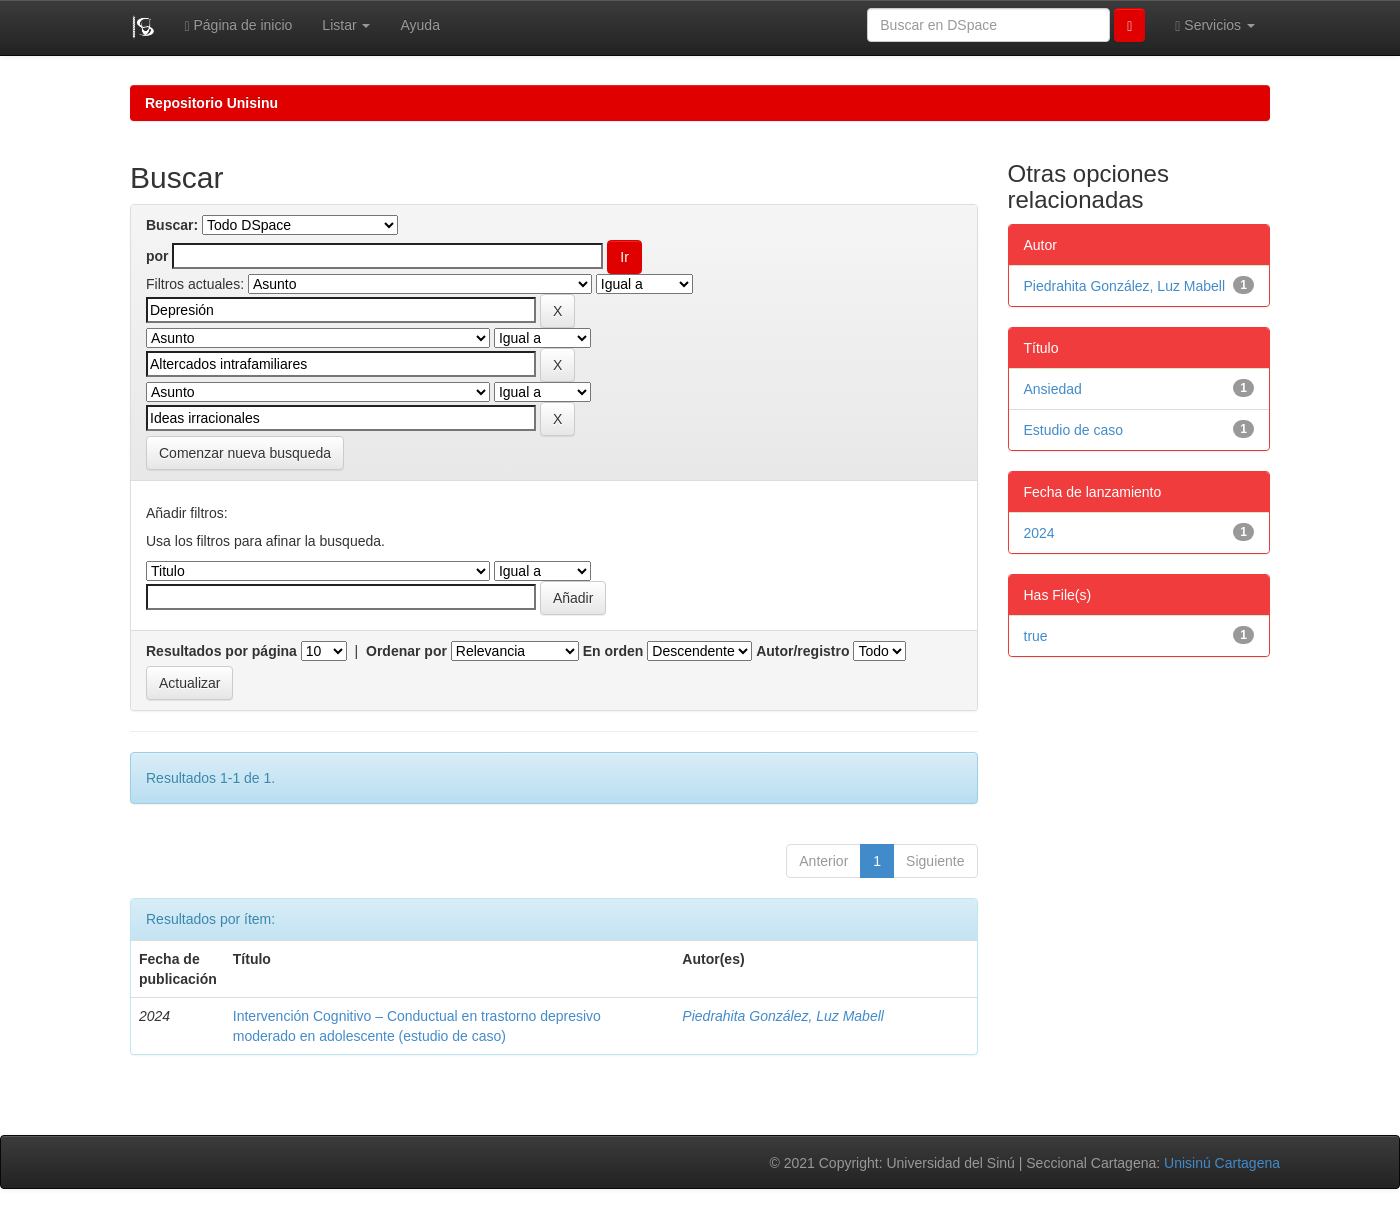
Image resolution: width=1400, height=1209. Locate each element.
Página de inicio (238, 25)
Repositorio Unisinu (211, 103)
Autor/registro (802, 651)
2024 (1039, 533)
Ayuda (419, 25)
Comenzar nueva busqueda (245, 453)
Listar (346, 25)
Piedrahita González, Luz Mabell (783, 1016)
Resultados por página (221, 651)
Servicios (1215, 25)
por (157, 256)
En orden (613, 651)
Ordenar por (406, 651)
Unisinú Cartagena (1222, 1163)
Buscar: (172, 225)
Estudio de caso (1074, 430)
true (1036, 636)
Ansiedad (1053, 389)
